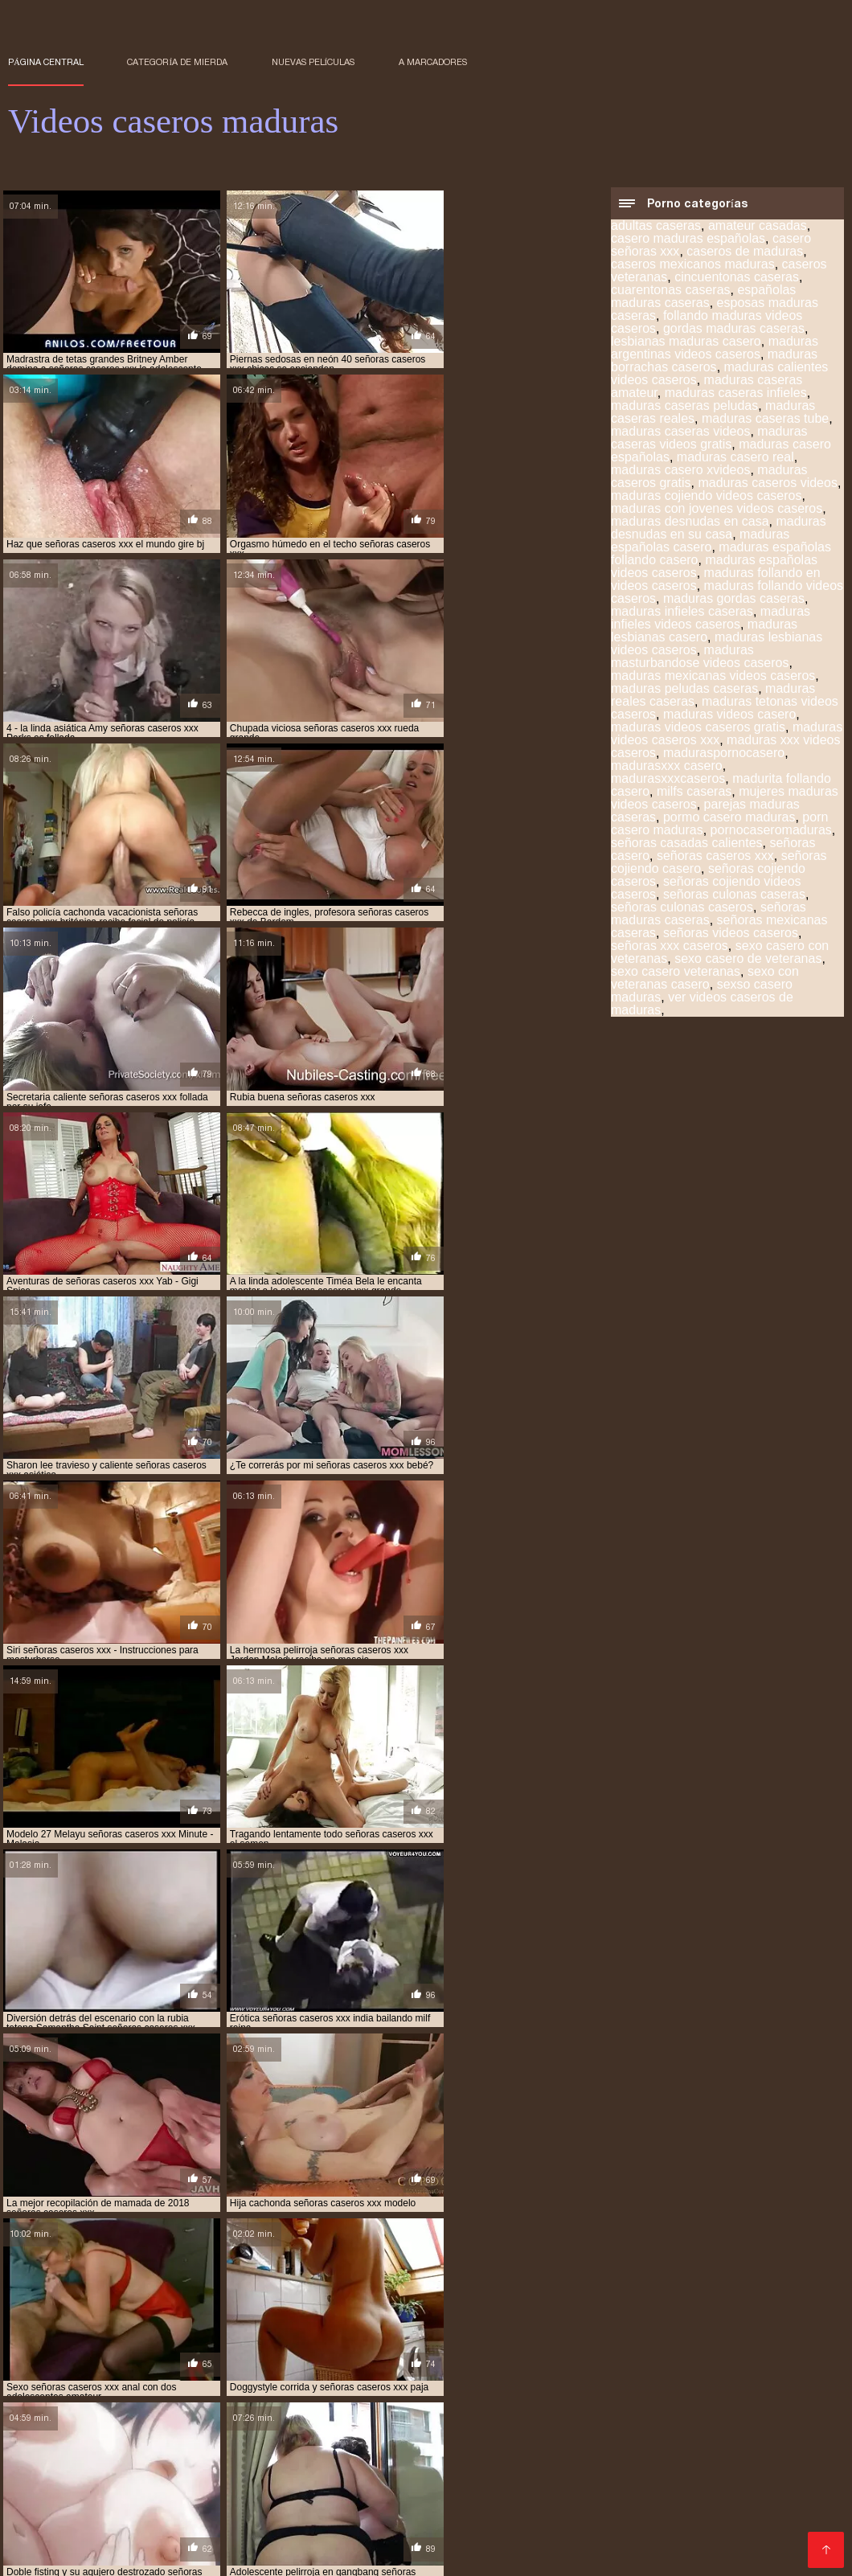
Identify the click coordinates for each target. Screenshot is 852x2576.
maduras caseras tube (765, 420)
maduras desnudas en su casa (718, 529)
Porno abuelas (646, 2411)
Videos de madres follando (251, 2424)
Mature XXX (318, 2489)
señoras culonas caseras (734, 896)
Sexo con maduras (61, 2514)
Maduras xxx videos (393, 2514)
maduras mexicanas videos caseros (713, 677)
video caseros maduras (414, 2365)
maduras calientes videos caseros (558, 2312)
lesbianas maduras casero (686, 343)
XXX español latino (715, 2424)
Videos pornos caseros (707, 2489)
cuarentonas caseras (671, 291)
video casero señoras (292, 2365)
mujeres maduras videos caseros (429, 2348)
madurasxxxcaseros (668, 780)
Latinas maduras (362, 2540)
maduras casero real (735, 458)
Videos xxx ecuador (218, 2489)
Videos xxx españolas (648, 2437)
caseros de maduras (744, 253)
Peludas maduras (507, 2514)
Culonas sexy (446, 2463)
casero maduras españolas (688, 240)
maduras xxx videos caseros (76, 2348)
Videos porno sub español (191, 2476)
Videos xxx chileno (415, 2489)
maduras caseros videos (767, 484)
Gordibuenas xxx (471, 2527)
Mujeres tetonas (606, 2424)
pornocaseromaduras (771, 831)
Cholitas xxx (636, 2476)
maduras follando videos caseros (514, 2330)
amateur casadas (757, 227)
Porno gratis (559, 2476)
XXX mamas (174, 2437)
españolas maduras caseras (703, 298)
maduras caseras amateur (719, 2312)
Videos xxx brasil (58, 2476)
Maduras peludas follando (166, 2527)
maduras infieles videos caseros (710, 619)
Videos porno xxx (259, 2540)
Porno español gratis (691, 2540)
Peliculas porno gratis (335, 2476)
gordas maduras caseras (734, 330)
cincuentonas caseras (736, 278)
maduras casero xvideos (680, 471)
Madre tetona (755, 2437)
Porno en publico (350, 2463)
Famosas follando (383, 2437)
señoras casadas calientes (687, 844)
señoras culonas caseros (682, 908)
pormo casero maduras (729, 818)
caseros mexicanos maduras (693, 265)
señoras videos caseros (730, 934)
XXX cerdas (551, 2501)
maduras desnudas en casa (690, 523)
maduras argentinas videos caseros (714, 349)
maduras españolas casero (700, 542)
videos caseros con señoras (551, 2365)
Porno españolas (615, 2514)
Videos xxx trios (107, 2489)
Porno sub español (497, 2424)
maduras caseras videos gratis (709, 439)
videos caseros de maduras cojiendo (624, 2374)
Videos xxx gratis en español (755, 2514)
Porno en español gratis (511, 2437)
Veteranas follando (270, 2437)
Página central (46, 62)
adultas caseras (656, 227)
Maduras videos (288, 2450)
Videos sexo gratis (142, 2501)
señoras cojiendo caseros (233, 2356)
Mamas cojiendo (250, 2501)
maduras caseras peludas (684, 407)
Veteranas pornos (242, 2463)
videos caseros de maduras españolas (217, 2383)
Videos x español (187, 2450)
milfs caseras (694, 793)
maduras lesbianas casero (704, 632)
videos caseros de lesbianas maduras (721, 2365)
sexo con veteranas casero (705, 979)
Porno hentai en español (167, 2411)
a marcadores (433, 62)
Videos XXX (525, 2463)
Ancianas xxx (715, 2476)
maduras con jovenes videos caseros (716, 510)
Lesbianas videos (580, 2527)
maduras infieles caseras (682, 613)
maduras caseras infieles (736, 394)
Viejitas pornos (286, 2411)
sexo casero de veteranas (747, 960)
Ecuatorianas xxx (385, 2411)
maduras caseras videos (680, 433)
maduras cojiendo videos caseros (706, 497)
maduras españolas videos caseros (334, 2330)
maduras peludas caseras (684, 690)
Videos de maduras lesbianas (596, 2450)
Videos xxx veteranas (628, 2463)
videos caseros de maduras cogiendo (434, 2374)
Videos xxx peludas (459, 2476)
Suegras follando (573, 2540)
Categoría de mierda (177, 62)
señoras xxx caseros (669, 947)
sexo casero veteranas (675, 973)
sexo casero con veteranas (758, 2356)
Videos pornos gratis (652, 2501)
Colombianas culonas (69, 2437)
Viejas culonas (49, 2411)
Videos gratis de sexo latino (518, 2411)
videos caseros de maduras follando (411, 2383)
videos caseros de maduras (73, 2374)
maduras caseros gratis (582, 2321)
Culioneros (727, 2411)
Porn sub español (385, 2424)
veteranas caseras (180, 2365)
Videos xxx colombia (363, 2501)
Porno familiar (380, 2450)
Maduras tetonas (282, 2514)
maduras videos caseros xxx (747, 2339)
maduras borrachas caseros (714, 362)
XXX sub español (466, 2540)
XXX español (47, 2527)
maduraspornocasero (723, 754)
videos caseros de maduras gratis (596, 2383)
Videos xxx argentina (227, 2553)
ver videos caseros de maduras (702, 1005)
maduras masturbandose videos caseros (700, 658)
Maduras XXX (468, 2501)
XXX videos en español (707, 2527)
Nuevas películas (313, 62)
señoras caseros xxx (715, 857)
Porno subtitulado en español (331, 2527)
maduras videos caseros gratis (698, 728)
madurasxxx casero (667, 767)
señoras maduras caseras (708, 915)
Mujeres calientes (115, 2424)
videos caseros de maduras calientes (242, 2374)
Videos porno (165, 2540)
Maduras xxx (465, 2450)
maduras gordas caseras (734, 600)
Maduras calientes (174, 2514)
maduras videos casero (729, 716)
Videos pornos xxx (132, 2463)
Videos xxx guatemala (758, 2463)
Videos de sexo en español (555, 2489)
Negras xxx (124, 2553)
